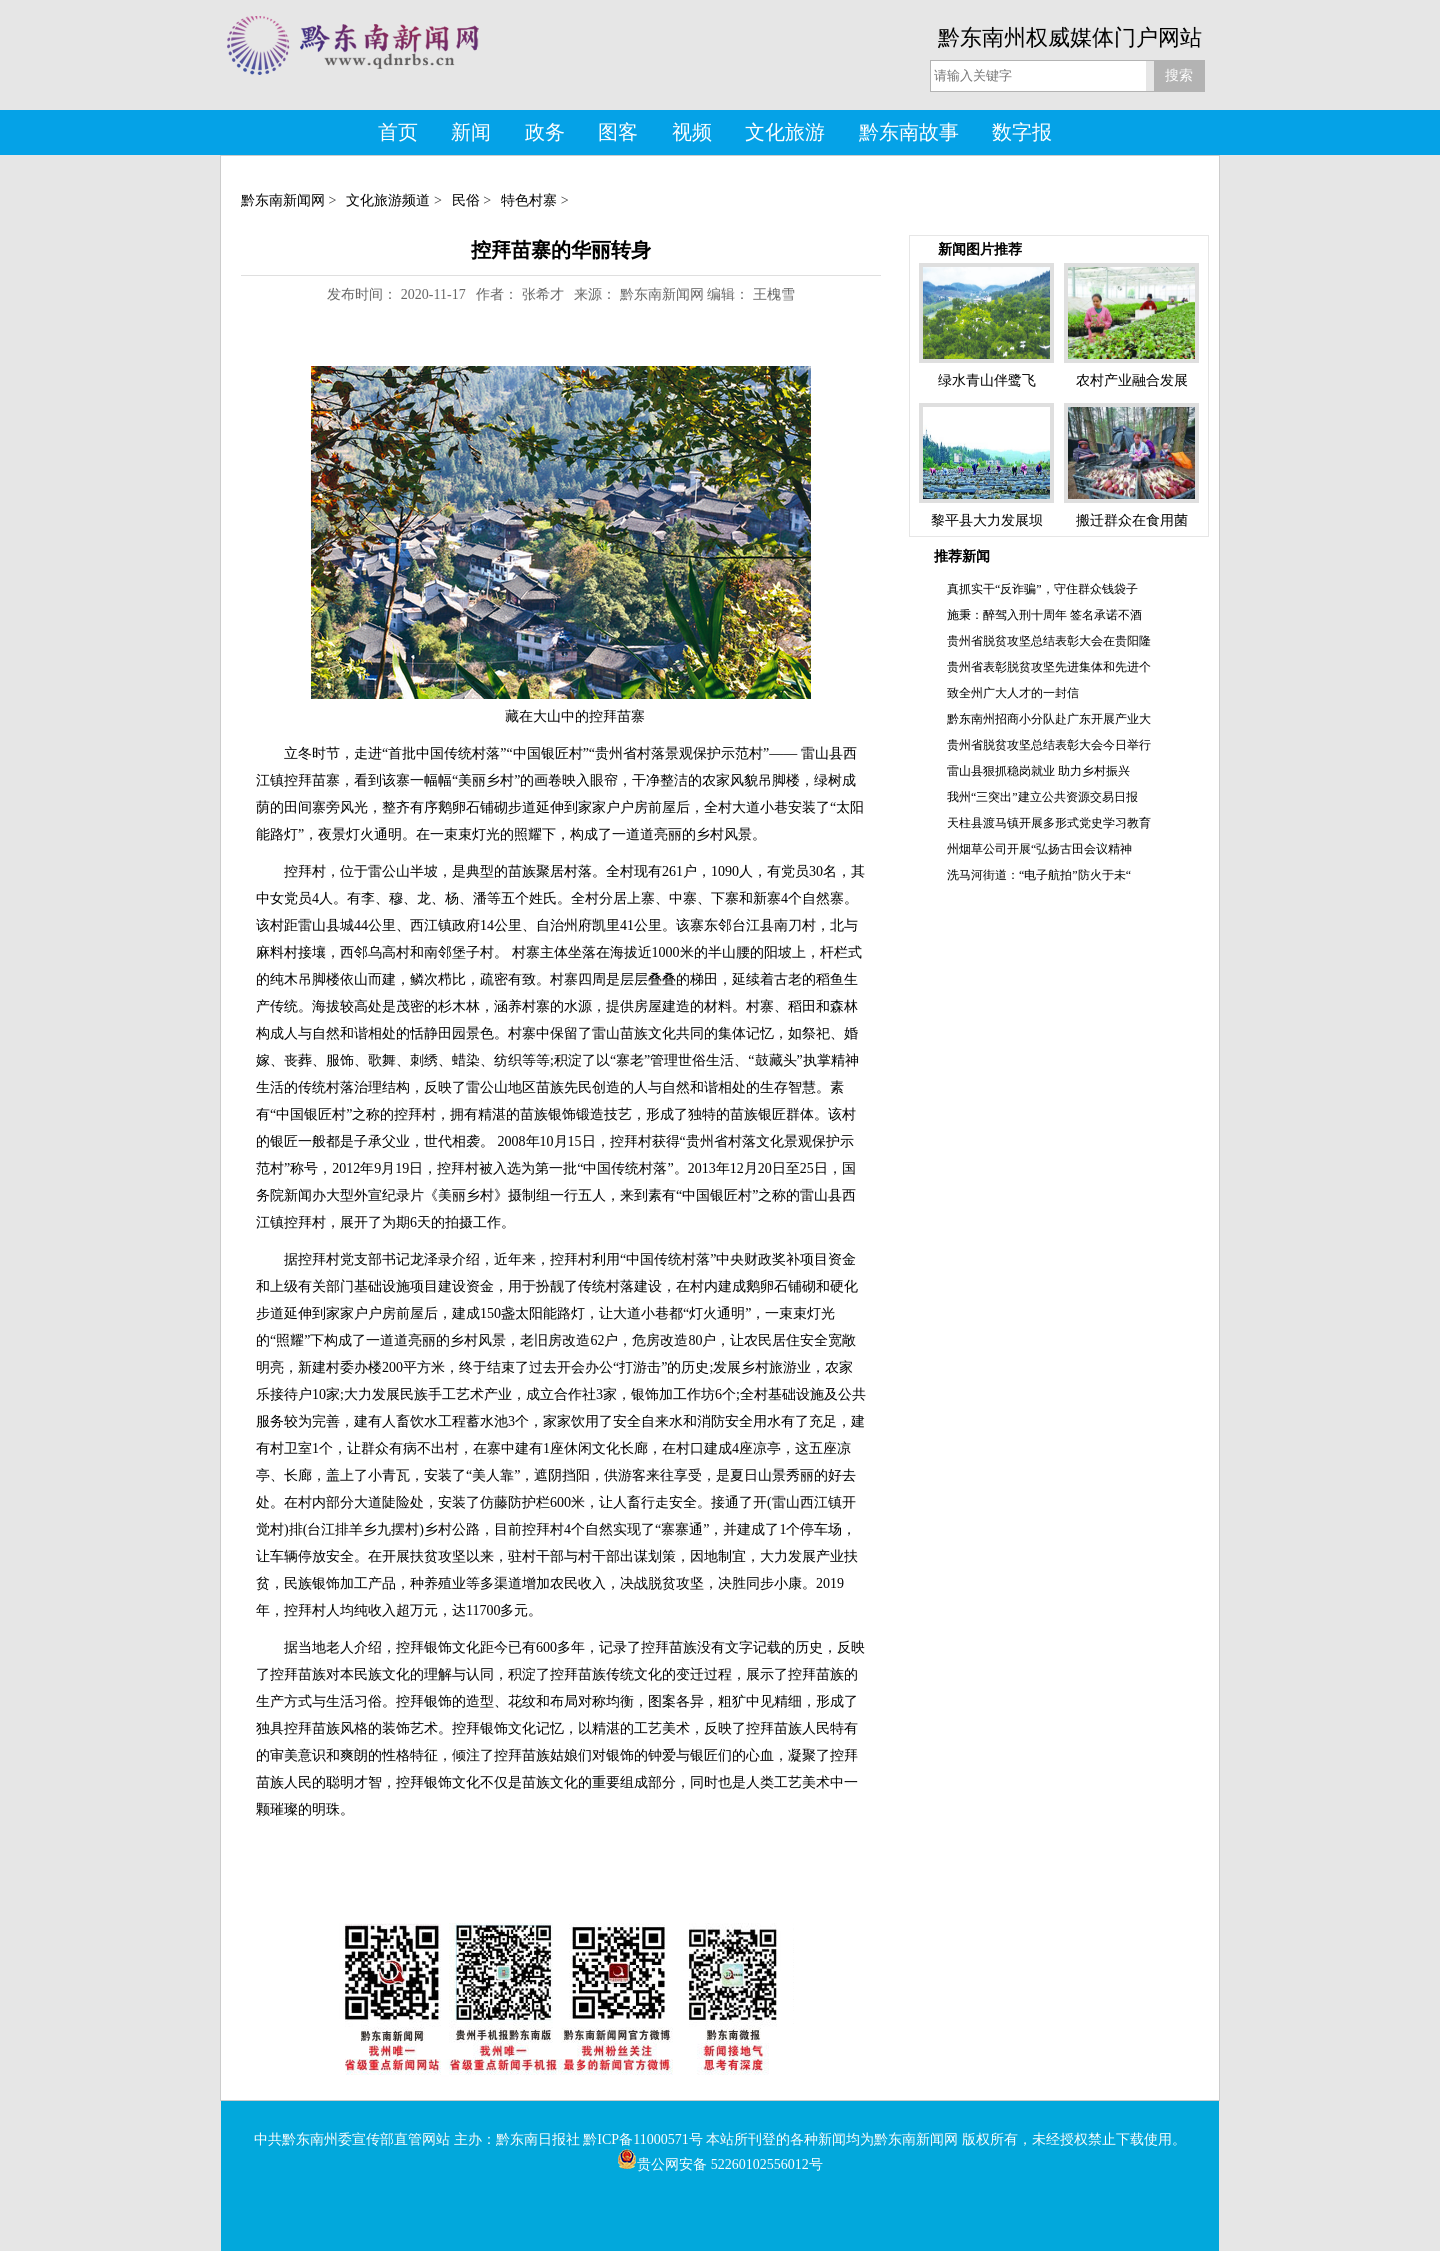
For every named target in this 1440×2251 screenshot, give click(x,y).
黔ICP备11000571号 (642, 2139)
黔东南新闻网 (283, 200)
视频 (692, 132)
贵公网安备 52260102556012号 (720, 2164)
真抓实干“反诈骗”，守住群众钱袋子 (1042, 589)
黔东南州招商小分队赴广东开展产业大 (1049, 719)
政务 (545, 132)
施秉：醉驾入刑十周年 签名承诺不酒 (1044, 615)
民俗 (466, 200)
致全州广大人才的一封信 (1013, 693)
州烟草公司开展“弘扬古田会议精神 (1039, 849)
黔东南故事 (909, 132)
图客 (618, 132)
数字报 (1022, 132)
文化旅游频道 (388, 200)
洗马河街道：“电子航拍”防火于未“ (1039, 875)
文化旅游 (785, 132)
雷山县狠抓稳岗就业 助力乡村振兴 (1038, 771)
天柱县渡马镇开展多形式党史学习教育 (1049, 823)
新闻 (471, 132)
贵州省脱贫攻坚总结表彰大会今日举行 (1049, 745)
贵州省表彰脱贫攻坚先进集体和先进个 (1049, 667)
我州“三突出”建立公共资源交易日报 (1042, 797)
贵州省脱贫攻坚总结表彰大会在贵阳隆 (1049, 641)
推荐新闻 (962, 556)
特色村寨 (529, 200)
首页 (398, 132)
